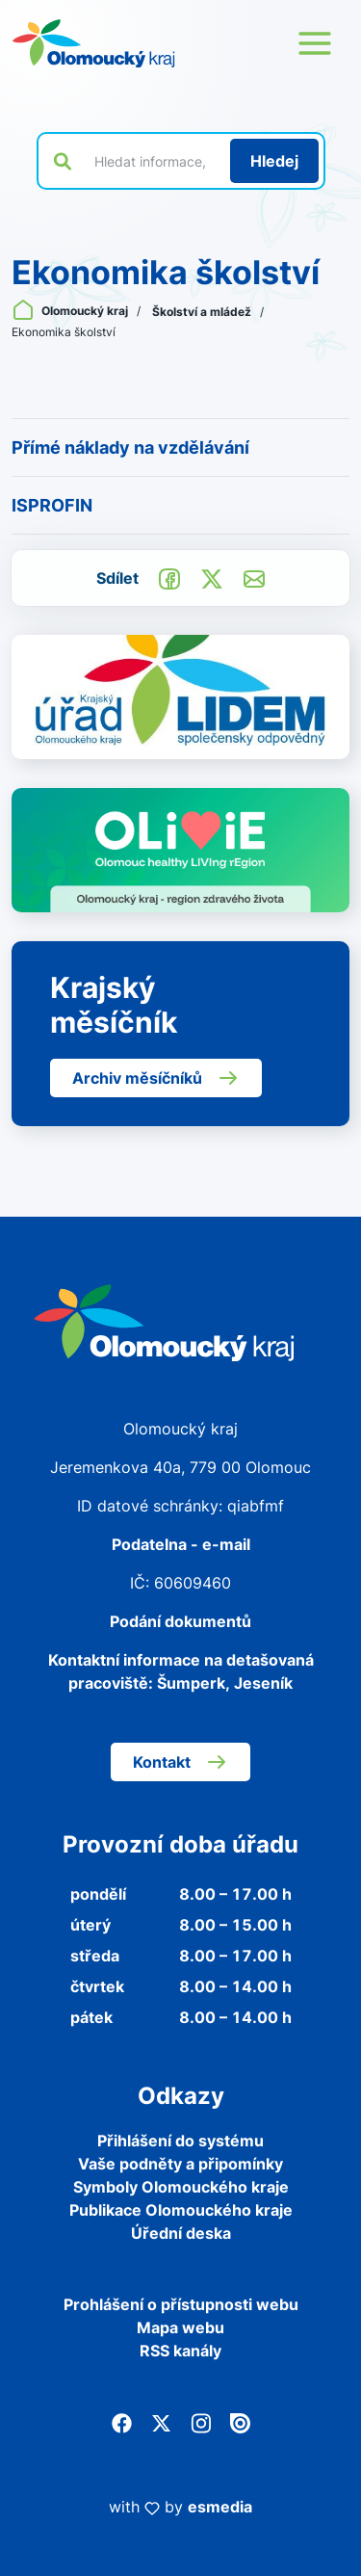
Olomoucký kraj (71, 310)
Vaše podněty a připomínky (180, 2163)
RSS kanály (180, 2350)
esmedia (220, 2506)
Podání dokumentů (180, 1621)
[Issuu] (240, 2421)
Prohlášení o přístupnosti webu (181, 2304)
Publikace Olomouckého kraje (181, 2210)
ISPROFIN (52, 505)
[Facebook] (122, 2421)
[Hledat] (274, 161)
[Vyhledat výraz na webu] (151, 161)
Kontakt (180, 1762)
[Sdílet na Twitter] (211, 577)
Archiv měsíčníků (156, 1078)
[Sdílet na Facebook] (169, 577)
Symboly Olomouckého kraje (181, 2186)
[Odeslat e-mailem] (254, 577)
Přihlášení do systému (180, 2140)
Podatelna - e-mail (181, 1544)
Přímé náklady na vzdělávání (130, 447)
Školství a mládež (203, 311)
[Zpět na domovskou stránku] (93, 43)
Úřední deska (181, 2233)
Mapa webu (180, 2327)
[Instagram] (201, 2421)
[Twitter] (161, 2421)
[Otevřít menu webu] (315, 43)
